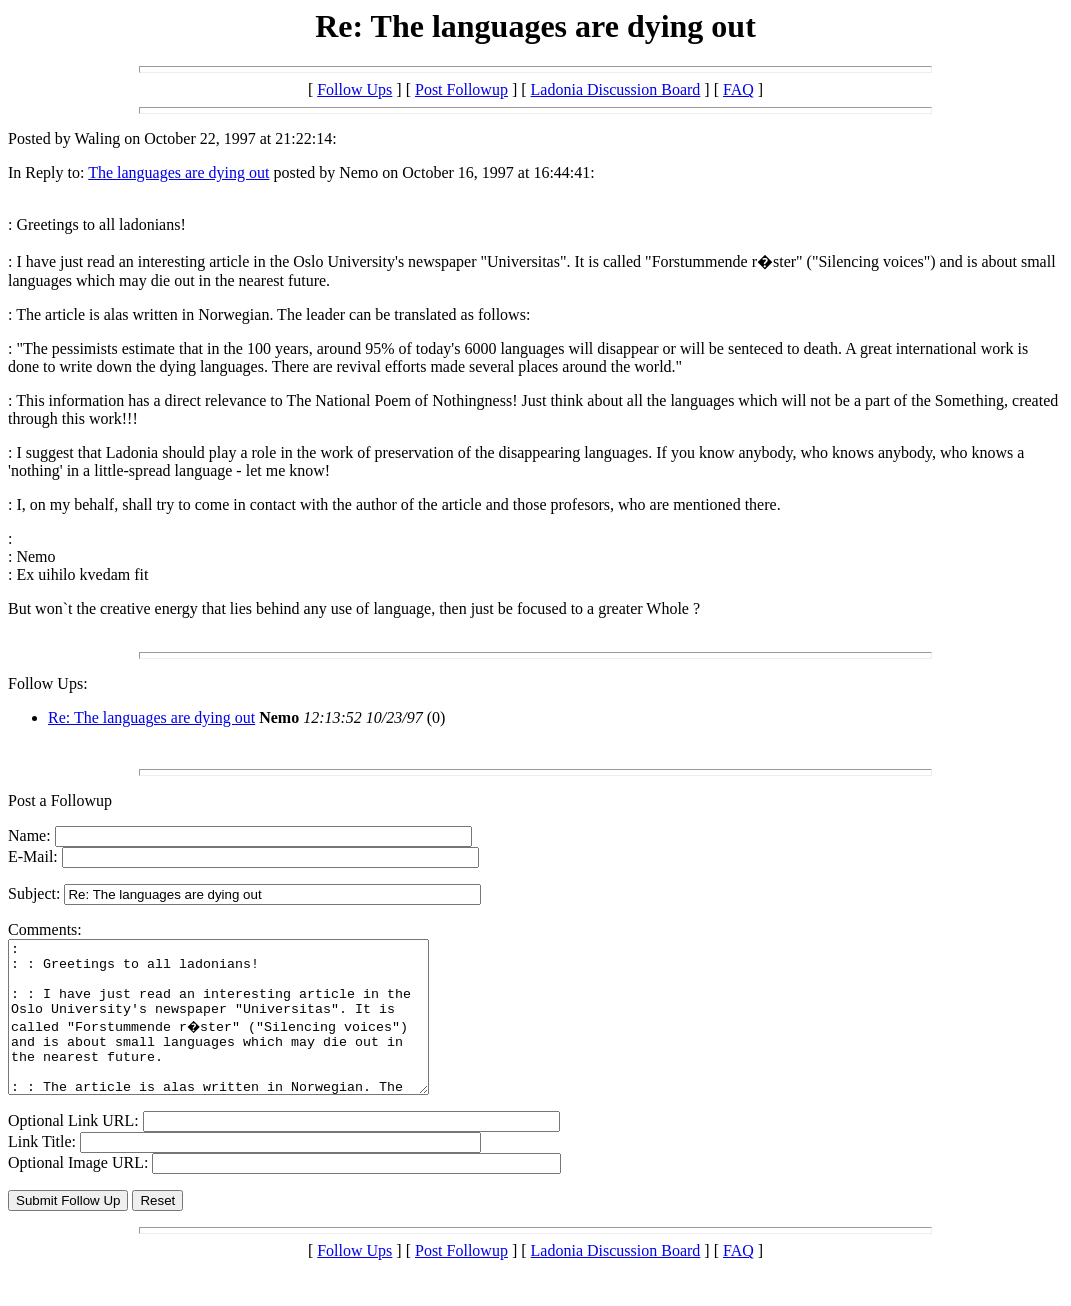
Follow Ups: (48, 683)
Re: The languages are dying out (151, 717)
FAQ (738, 89)
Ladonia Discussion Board (616, 89)
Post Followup (461, 89)
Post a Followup (60, 800)
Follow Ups (354, 89)
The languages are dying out (178, 172)
